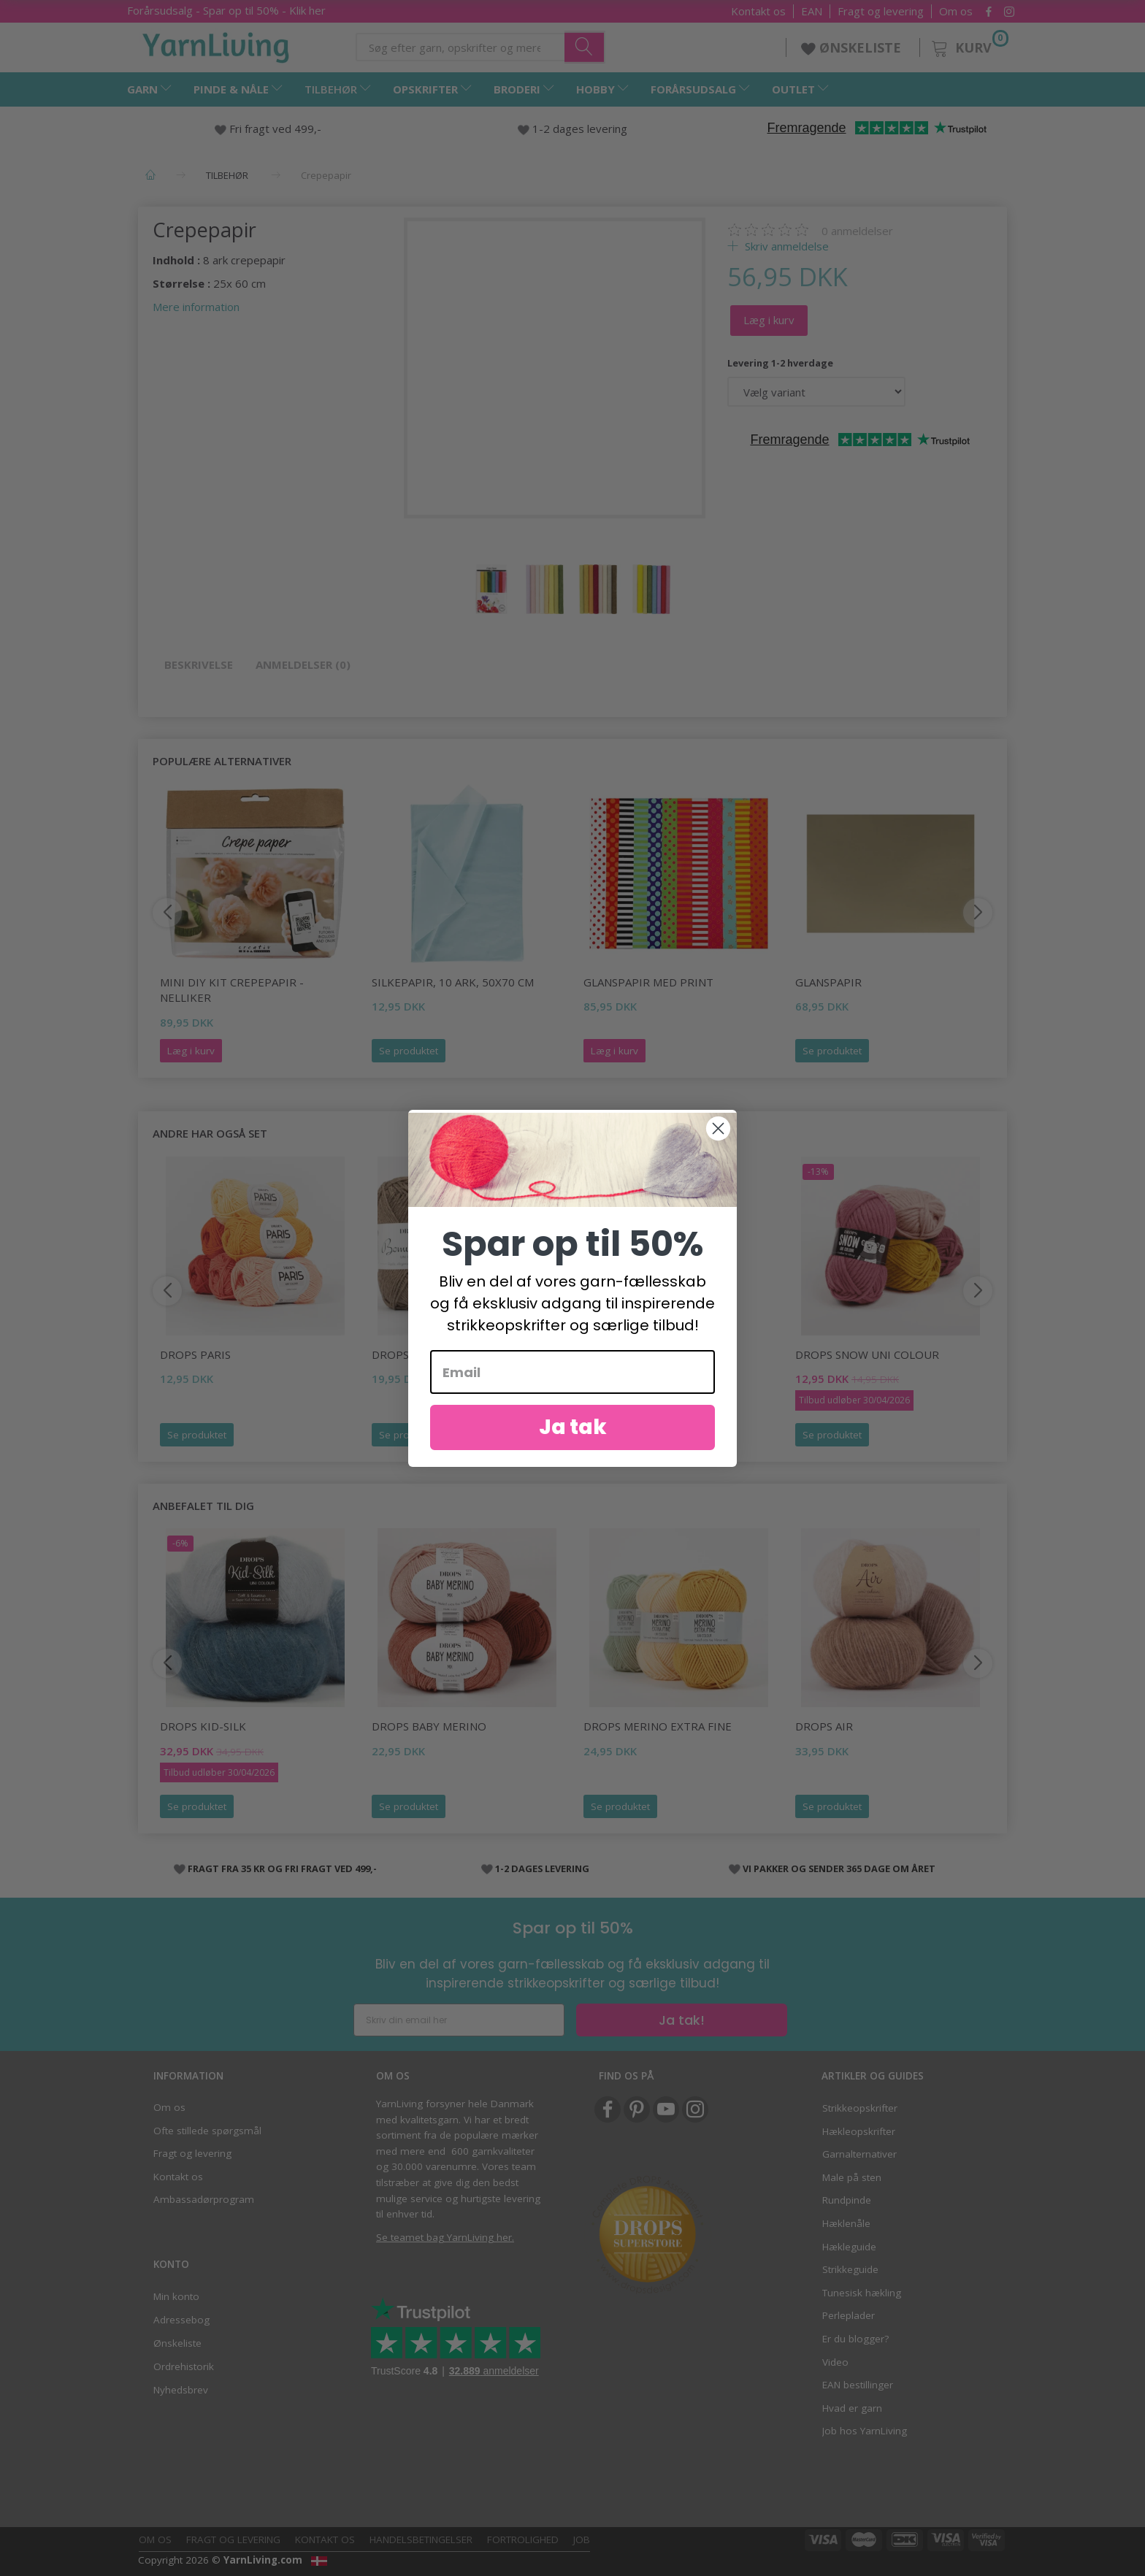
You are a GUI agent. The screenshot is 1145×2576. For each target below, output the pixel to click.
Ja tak (573, 1443)
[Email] (572, 1388)
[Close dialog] (718, 1144)
